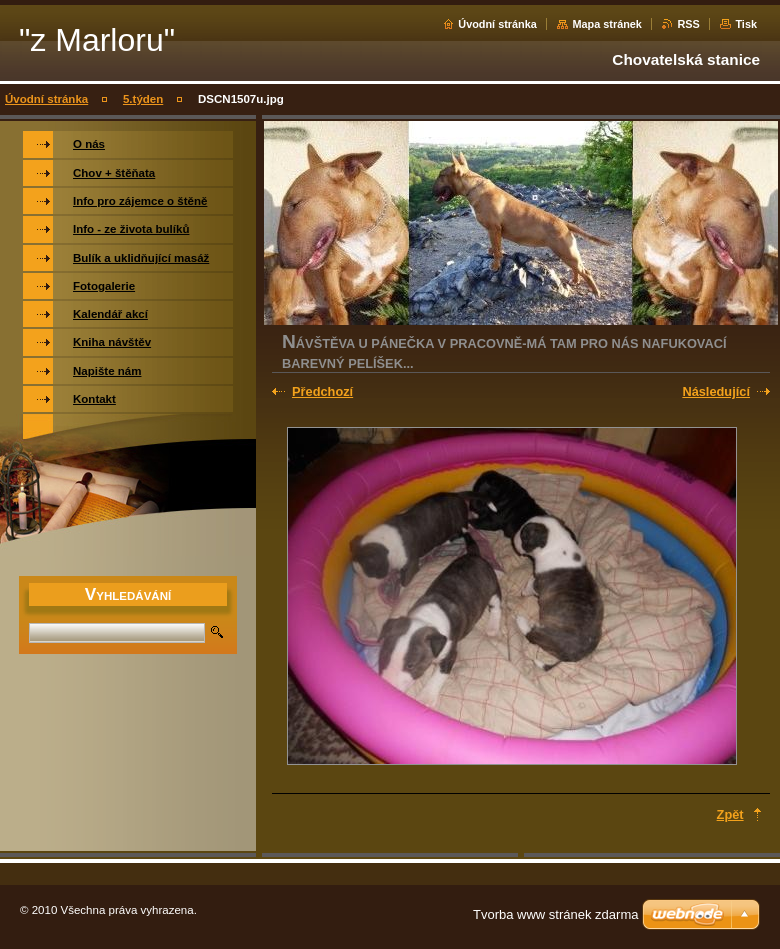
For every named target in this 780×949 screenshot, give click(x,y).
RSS (688, 24)
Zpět (730, 814)
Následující (716, 391)
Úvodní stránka (497, 24)
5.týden (143, 99)
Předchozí (322, 391)
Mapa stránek (607, 24)
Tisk (746, 24)
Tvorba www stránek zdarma (555, 914)
